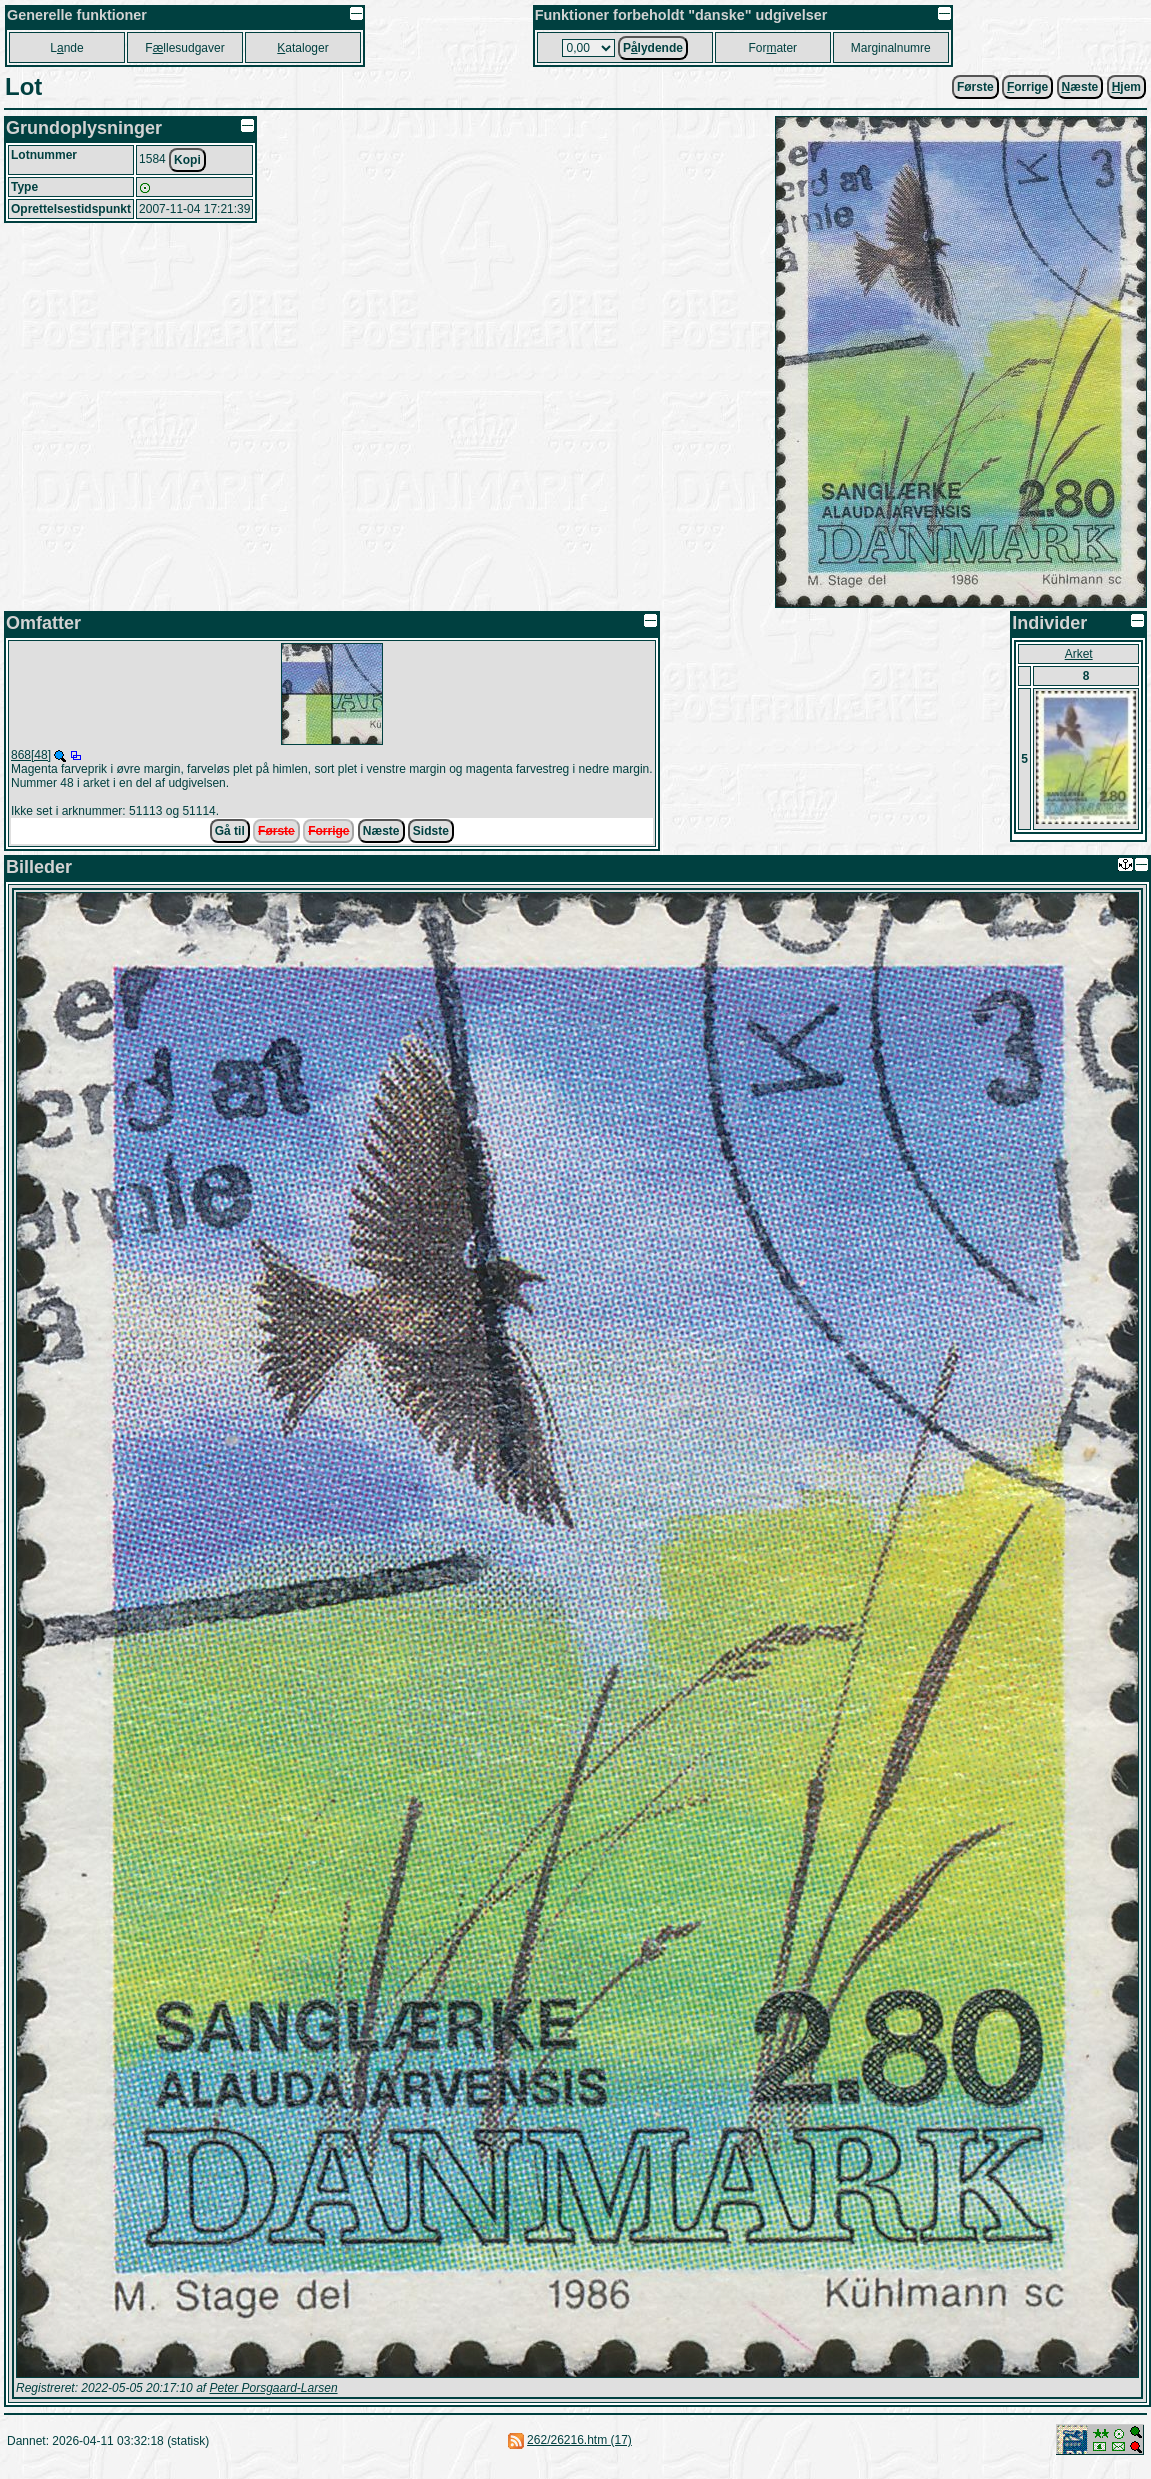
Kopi (187, 160)
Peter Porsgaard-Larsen (273, 2388)
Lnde (66, 48)
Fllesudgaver (184, 48)
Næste (381, 831)
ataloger (302, 48)
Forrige (328, 831)
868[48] (31, 755)
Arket (1079, 654)
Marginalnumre (891, 48)
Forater (772, 48)
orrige (1027, 87)
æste (1080, 87)
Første (975, 87)
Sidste (431, 831)
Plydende (653, 48)
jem (1126, 87)
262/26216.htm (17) (579, 2440)
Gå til (230, 831)
